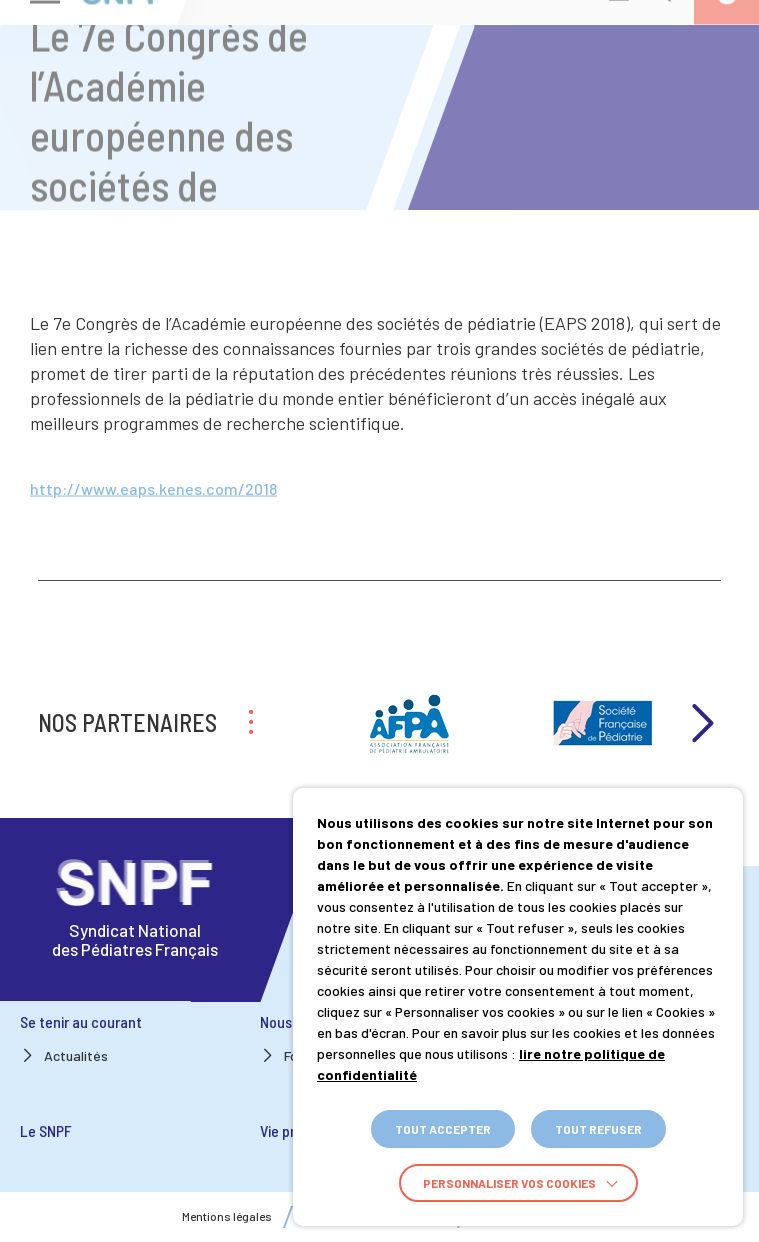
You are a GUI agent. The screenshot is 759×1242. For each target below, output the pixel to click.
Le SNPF (46, 1130)
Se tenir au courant (81, 1021)
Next (701, 723)
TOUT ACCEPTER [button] (443, 1129)
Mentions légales (227, 1216)
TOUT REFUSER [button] (598, 1129)
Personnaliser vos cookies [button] (509, 1183)
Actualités (76, 1055)
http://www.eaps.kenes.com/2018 (153, 492)
